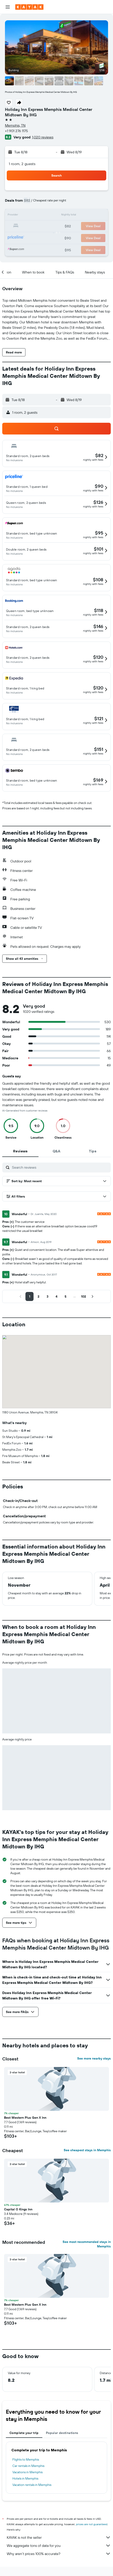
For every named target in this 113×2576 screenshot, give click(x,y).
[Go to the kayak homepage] (29, 7)
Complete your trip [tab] (24, 2433)
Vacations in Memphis (27, 2472)
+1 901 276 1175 (16, 130)
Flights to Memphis (25, 2459)
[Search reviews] (60, 1167)
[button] (8, 7)
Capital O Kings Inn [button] (18, 2209)
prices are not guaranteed (91, 2524)
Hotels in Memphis (25, 2478)
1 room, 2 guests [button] (22, 163)
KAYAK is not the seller (59, 2537)
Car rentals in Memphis (28, 2466)
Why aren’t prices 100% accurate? (59, 2553)
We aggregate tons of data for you (59, 2545)
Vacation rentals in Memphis (31, 2485)
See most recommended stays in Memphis (87, 2244)
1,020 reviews (42, 137)
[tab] (20, 1151)
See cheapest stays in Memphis (87, 2150)
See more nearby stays (94, 2058)
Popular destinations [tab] (62, 2433)
